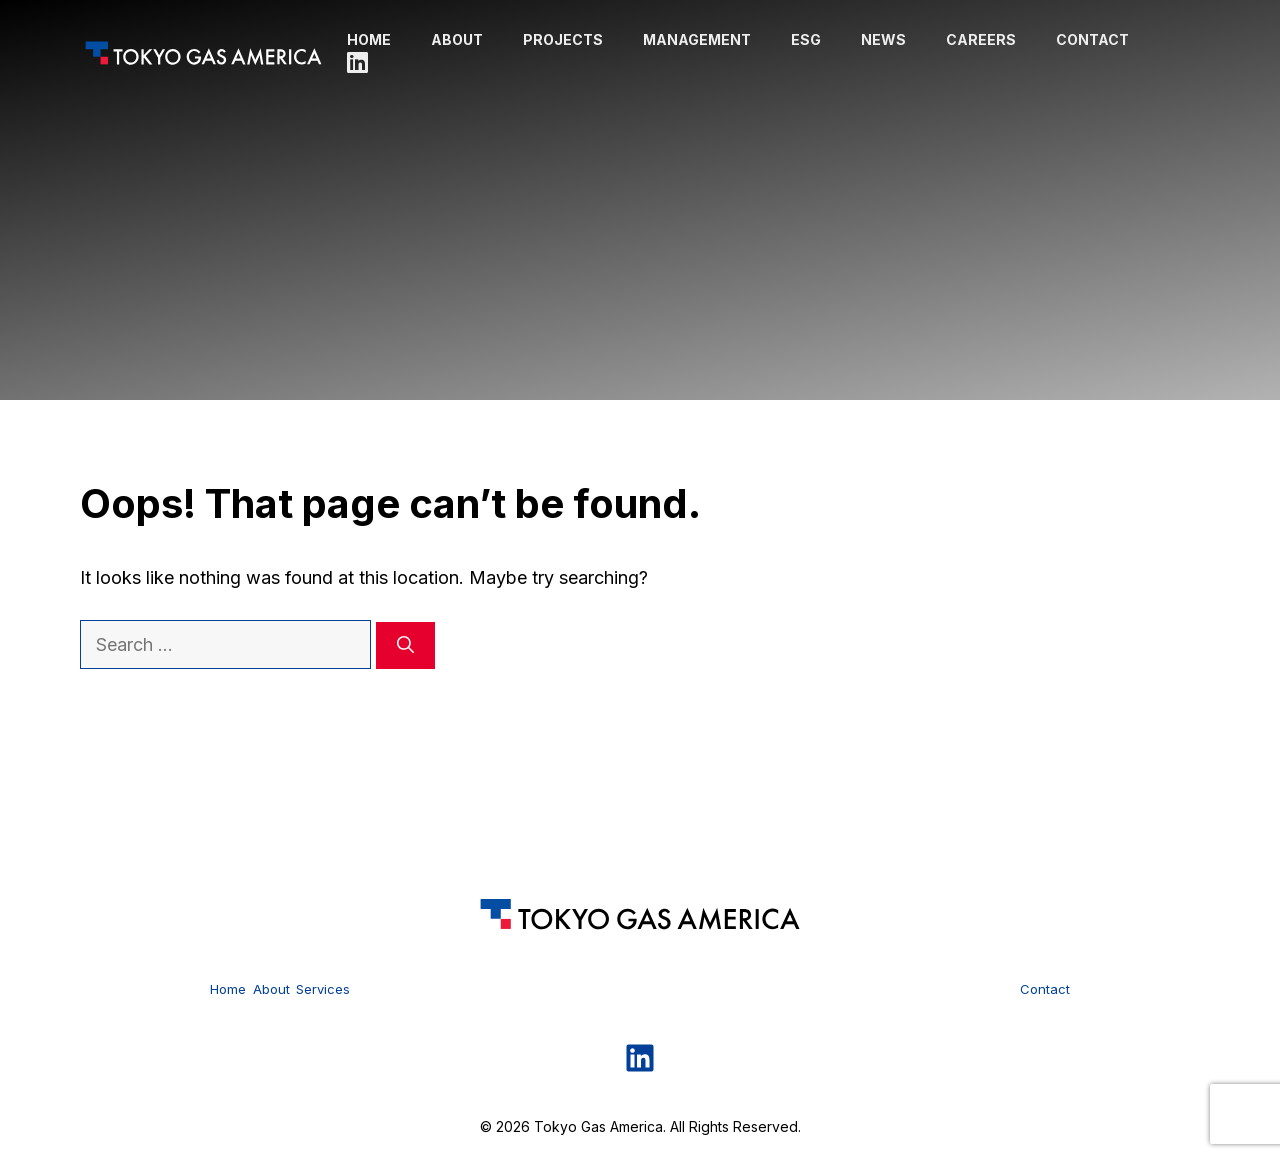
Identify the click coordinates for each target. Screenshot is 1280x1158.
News (883, 39)
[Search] (405, 646)
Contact (1092, 39)
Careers (981, 39)
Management (697, 39)
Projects (563, 39)
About (457, 39)
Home (369, 39)
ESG (806, 39)
